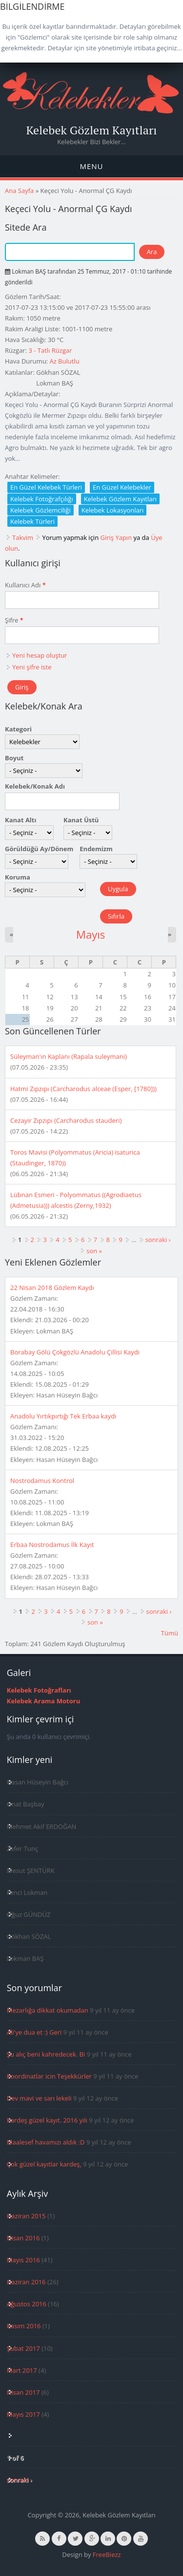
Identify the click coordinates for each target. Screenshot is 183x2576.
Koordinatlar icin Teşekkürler (49, 2076)
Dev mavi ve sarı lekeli (39, 2098)
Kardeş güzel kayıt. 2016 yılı (47, 2120)
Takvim (22, 537)
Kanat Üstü (81, 820)
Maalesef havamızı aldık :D (46, 2142)
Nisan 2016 (23, 2237)
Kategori (18, 729)
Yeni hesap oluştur (39, 655)
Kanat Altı (20, 820)
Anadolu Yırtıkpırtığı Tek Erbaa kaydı (63, 1416)
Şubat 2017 (23, 2348)
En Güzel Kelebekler (122, 487)
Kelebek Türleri (32, 521)
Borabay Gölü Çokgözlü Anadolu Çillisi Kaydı (75, 1352)
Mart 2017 (22, 2370)
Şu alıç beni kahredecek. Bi (46, 2054)
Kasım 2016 (24, 2325)
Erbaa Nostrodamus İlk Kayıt (52, 1544)
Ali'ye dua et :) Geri (34, 2032)
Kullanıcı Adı (25, 584)
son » (94, 1250)
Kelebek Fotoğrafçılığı (41, 498)
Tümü (169, 1633)
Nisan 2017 (23, 2392)
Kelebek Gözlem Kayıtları (91, 130)
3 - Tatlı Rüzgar (50, 350)
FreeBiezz (107, 2554)
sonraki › (158, 1239)
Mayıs (90, 934)
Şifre (14, 620)
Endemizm (96, 848)
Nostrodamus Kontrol (42, 1480)
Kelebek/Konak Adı (35, 786)
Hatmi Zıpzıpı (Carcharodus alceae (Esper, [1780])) (83, 1088)
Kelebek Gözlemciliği (40, 510)
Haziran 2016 (26, 2281)
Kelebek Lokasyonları (112, 510)
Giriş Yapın (116, 537)
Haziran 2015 (26, 2215)
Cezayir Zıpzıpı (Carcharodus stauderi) (66, 1120)
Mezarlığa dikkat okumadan (47, 2010)
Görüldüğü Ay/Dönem (39, 848)
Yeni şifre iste (31, 667)
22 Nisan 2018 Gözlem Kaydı (52, 1287)
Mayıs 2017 (23, 2414)
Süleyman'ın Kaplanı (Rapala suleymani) (68, 1056)
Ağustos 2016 (26, 2303)
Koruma (17, 877)
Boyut (14, 757)
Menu (91, 166)
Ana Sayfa (19, 190)
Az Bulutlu (64, 361)
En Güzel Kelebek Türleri (46, 487)
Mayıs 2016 (23, 2259)
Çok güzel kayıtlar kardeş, (44, 2164)
